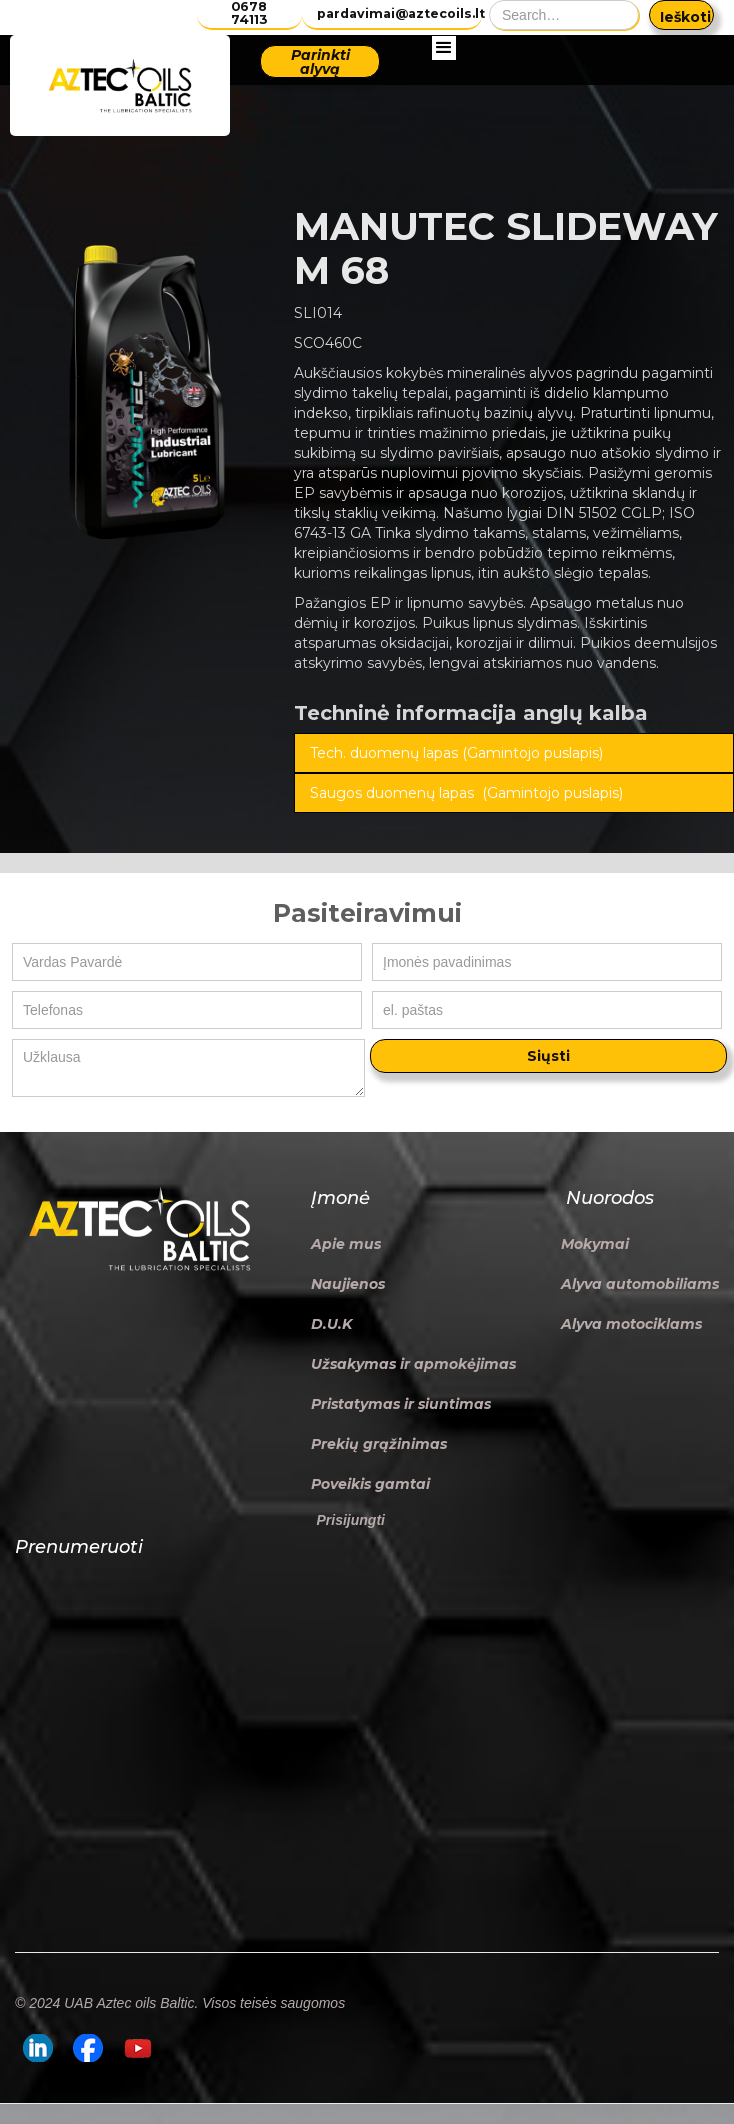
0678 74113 (249, 13)
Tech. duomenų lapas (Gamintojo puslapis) (456, 753)
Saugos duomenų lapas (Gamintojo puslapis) (466, 793)
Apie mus (346, 1244)
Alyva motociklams (631, 1324)
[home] (120, 85)
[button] (444, 86)
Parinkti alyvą (320, 62)
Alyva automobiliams (640, 1284)
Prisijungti (351, 1520)
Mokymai (595, 1244)
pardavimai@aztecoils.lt (399, 13)
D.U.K (331, 1324)
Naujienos (348, 1284)
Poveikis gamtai (370, 1484)
